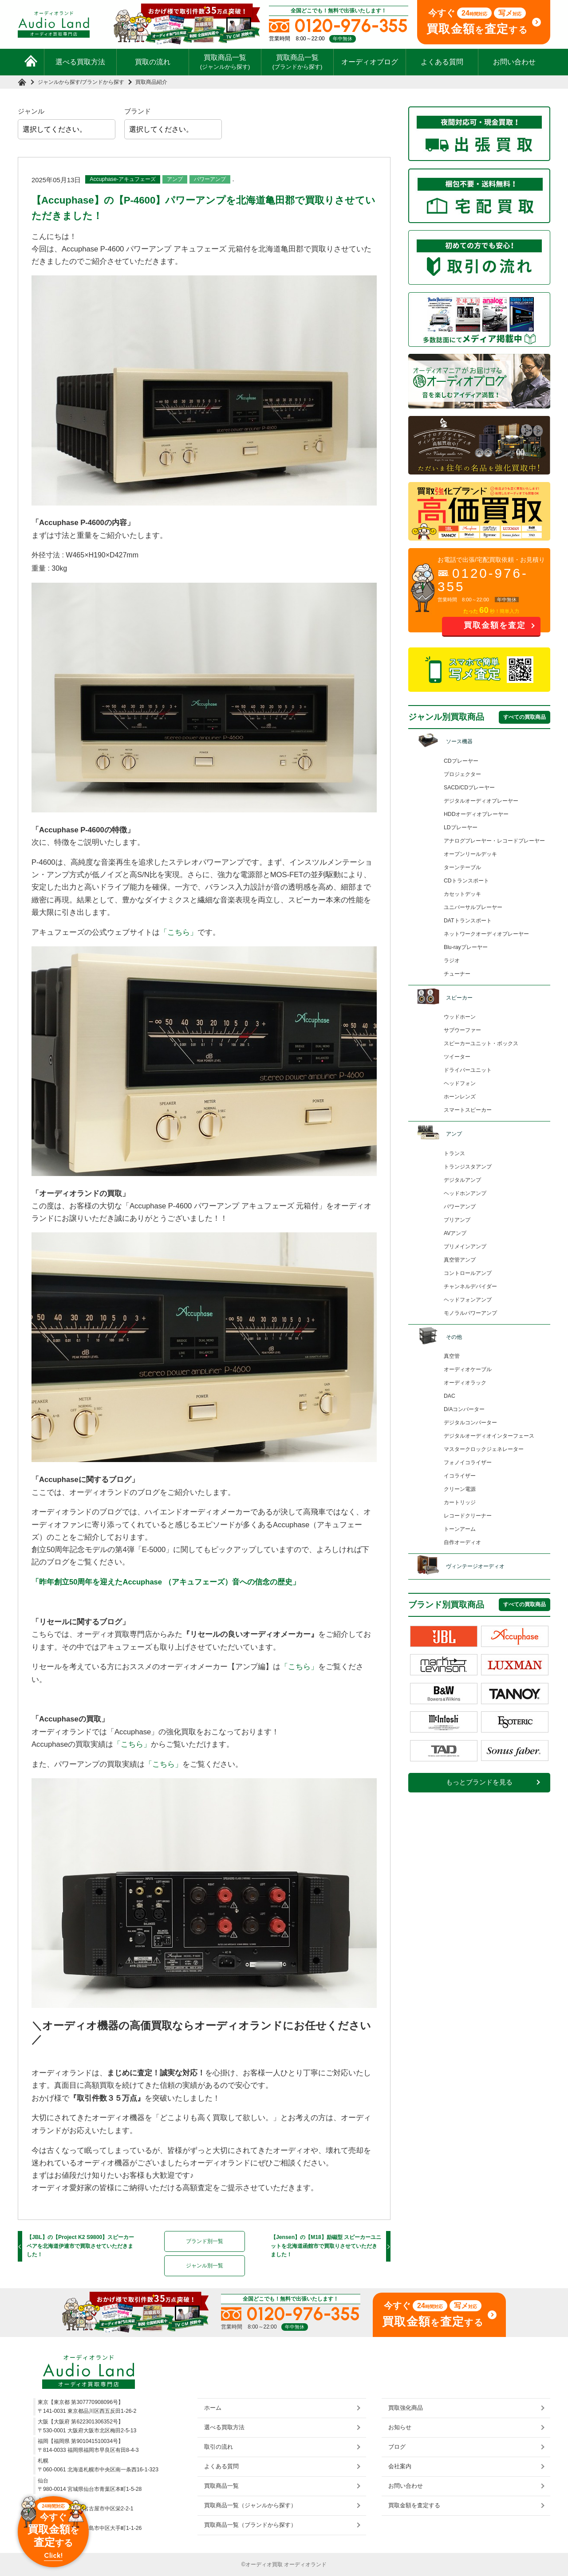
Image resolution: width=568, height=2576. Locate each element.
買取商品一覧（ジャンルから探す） (250, 2505)
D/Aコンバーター (464, 1409)
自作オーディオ (462, 1542)
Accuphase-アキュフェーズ (123, 179)
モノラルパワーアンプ (470, 1313)
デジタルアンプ (462, 1180)
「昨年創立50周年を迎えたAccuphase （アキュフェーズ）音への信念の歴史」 (166, 1582)
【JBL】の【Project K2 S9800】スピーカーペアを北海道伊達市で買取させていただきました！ (80, 2246)
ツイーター (457, 1057)
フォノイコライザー (468, 1462)
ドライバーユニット (468, 1070)
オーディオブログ (369, 62)
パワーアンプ (210, 179)
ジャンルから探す (59, 82)
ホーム (212, 2407)
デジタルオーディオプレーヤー (481, 801)
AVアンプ (455, 1233)
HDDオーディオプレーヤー (476, 814)
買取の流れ (152, 62)
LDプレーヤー (460, 827)
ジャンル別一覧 (204, 2265)
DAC (449, 1396)
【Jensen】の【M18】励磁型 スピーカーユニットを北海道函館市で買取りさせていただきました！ (326, 2246)
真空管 (452, 1356)
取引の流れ (218, 2446)
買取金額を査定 (495, 625)
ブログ (397, 2446)
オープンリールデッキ (470, 854)
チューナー (457, 974)
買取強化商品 (405, 2407)
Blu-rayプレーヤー (466, 947)
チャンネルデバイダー (470, 1286)
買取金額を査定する (414, 2505)
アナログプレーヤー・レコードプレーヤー (494, 841)
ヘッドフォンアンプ (468, 1300)
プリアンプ (457, 1220)
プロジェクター (462, 774)
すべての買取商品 (524, 717)
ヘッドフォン (460, 1083)
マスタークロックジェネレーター (484, 1449)
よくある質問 (442, 62)
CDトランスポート (466, 881)
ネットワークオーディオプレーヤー (486, 934)
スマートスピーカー (468, 1110)
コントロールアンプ (468, 1273)
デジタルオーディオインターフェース (489, 1436)
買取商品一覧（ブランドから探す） (250, 2524)
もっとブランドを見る (479, 1782)
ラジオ (452, 960)
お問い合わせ (514, 62)
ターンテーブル (462, 867)
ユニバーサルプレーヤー (473, 907)
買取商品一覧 (225, 62)
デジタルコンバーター (470, 1422)
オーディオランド (305, 2564)
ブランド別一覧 (204, 2241)
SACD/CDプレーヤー (469, 787)
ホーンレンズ (460, 1097)
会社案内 (399, 2466)
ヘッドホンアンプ (465, 1193)
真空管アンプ (460, 1260)
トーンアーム (460, 1529)
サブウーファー (462, 1030)
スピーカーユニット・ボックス (481, 1043)
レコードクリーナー (468, 1516)
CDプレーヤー (461, 761)
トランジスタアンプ (468, 1167)
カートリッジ (460, 1502)
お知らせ (399, 2427)
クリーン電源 (460, 1489)
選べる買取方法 (80, 62)
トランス (454, 1153)
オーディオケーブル (468, 1369)
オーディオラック (465, 1383)
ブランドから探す (103, 82)
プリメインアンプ (465, 1246)
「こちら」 (178, 932)
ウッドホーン (460, 1017)
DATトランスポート (468, 920)
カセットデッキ (462, 894)
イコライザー (460, 1476)
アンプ (175, 179)
